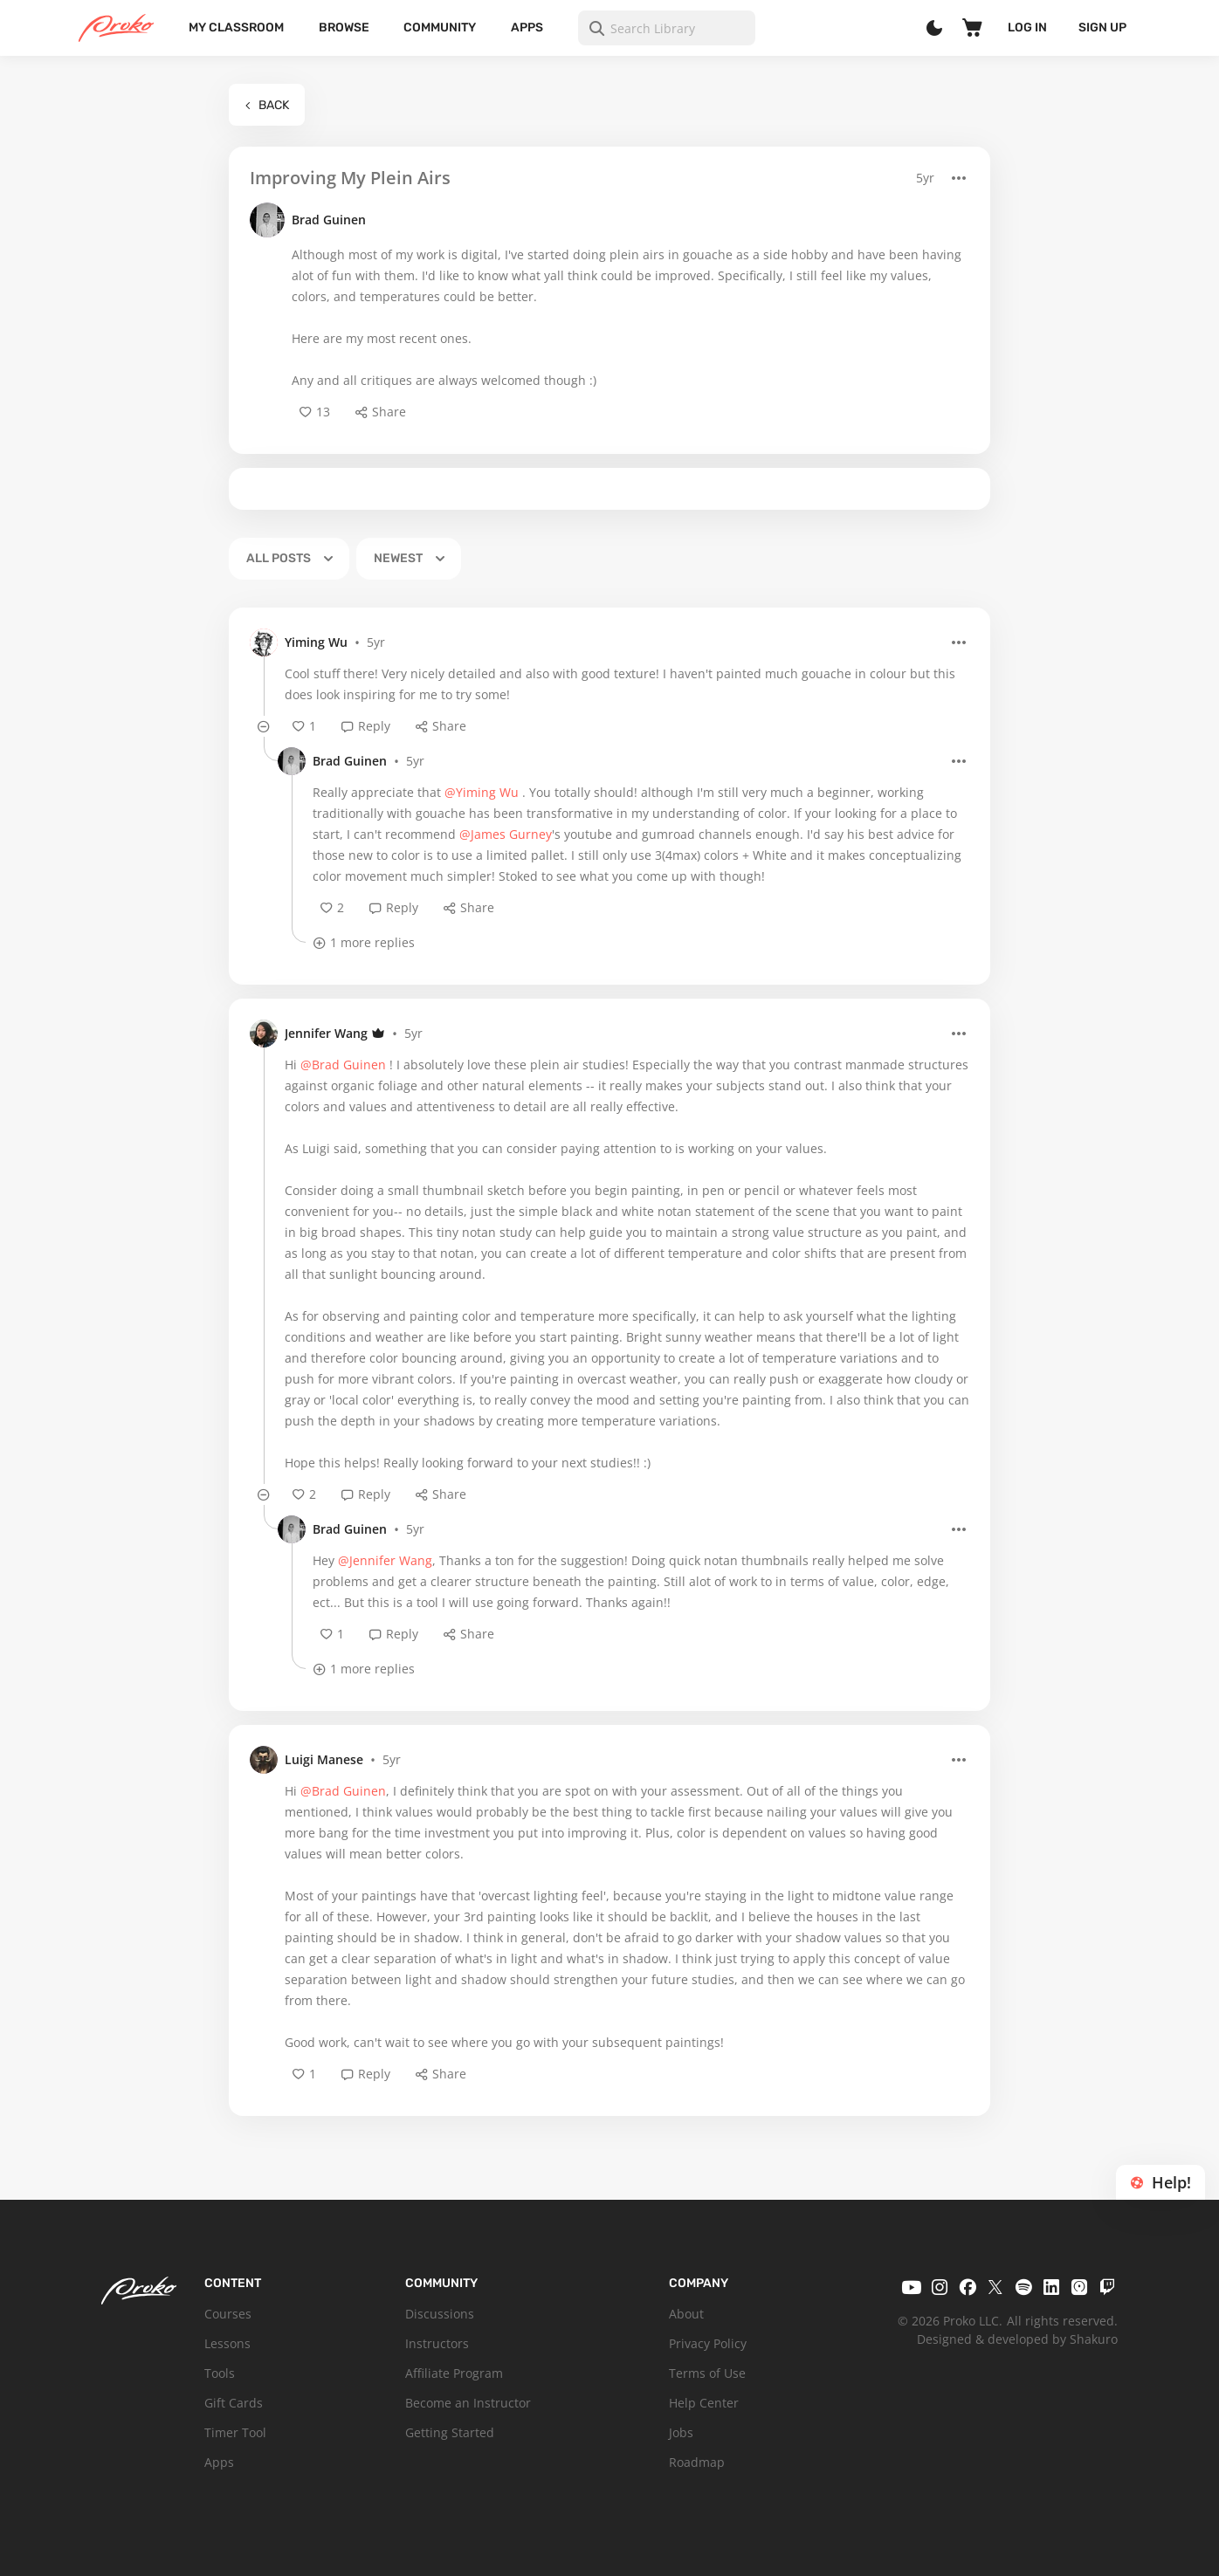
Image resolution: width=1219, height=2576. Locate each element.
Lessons (227, 2343)
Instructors (437, 2343)
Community (439, 27)
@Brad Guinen (343, 1064)
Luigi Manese (324, 1759)
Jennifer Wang (326, 1033)
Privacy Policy (708, 2343)
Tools (219, 2373)
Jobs (681, 2432)
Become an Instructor (468, 2402)
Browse (344, 27)
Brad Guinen (329, 219)
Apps (527, 27)
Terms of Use (707, 2373)
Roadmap (697, 2462)
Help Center (704, 2402)
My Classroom (236, 27)
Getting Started (449, 2432)
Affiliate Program (454, 2373)
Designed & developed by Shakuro (1017, 2339)
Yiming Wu (316, 642)
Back (266, 105)
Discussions (439, 2313)
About (686, 2313)
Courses (227, 2313)
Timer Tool (235, 2432)
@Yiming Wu (481, 792)
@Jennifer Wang (385, 1560)
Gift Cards (233, 2402)
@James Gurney (505, 834)
